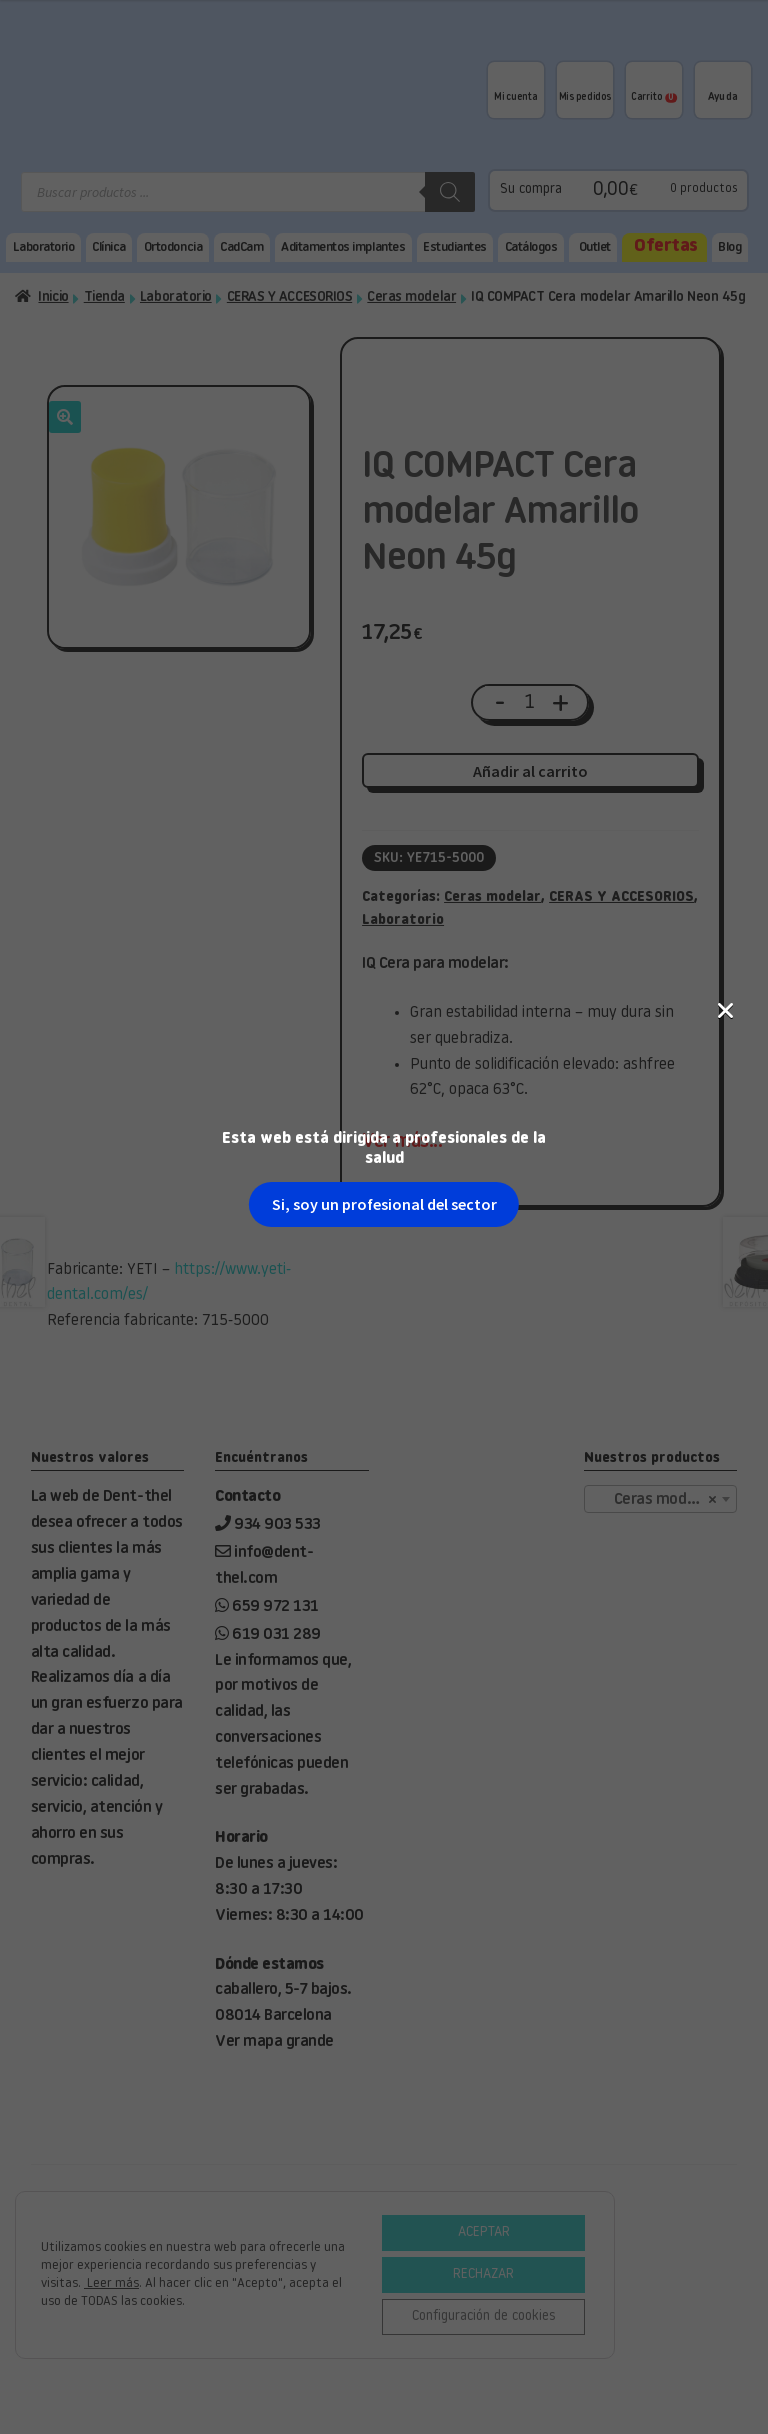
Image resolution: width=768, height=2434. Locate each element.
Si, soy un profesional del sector (384, 347)
